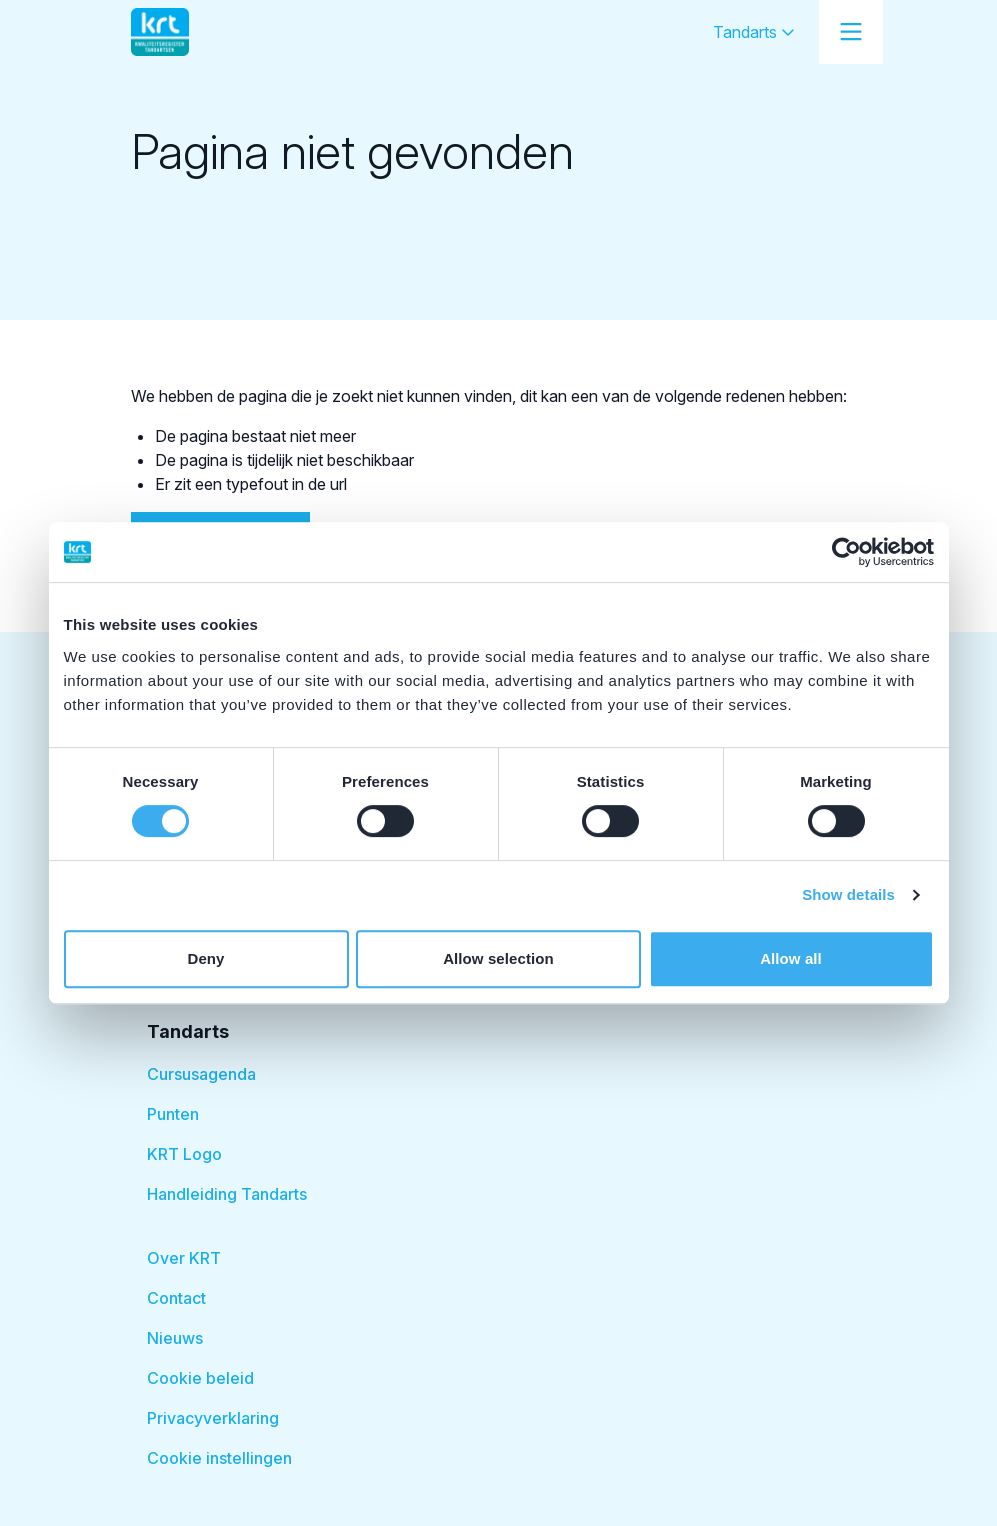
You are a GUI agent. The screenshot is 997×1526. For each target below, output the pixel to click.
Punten (173, 1114)
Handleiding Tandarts (227, 1194)
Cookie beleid (200, 1378)
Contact (176, 1298)
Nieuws (175, 1338)
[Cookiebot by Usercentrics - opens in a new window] (846, 552)
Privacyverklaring (213, 1418)
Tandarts (754, 32)
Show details (848, 894)
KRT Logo (184, 1154)
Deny (205, 958)
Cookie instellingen (219, 1458)
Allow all (791, 958)
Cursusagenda (201, 1074)
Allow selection (498, 958)
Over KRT (184, 1258)
